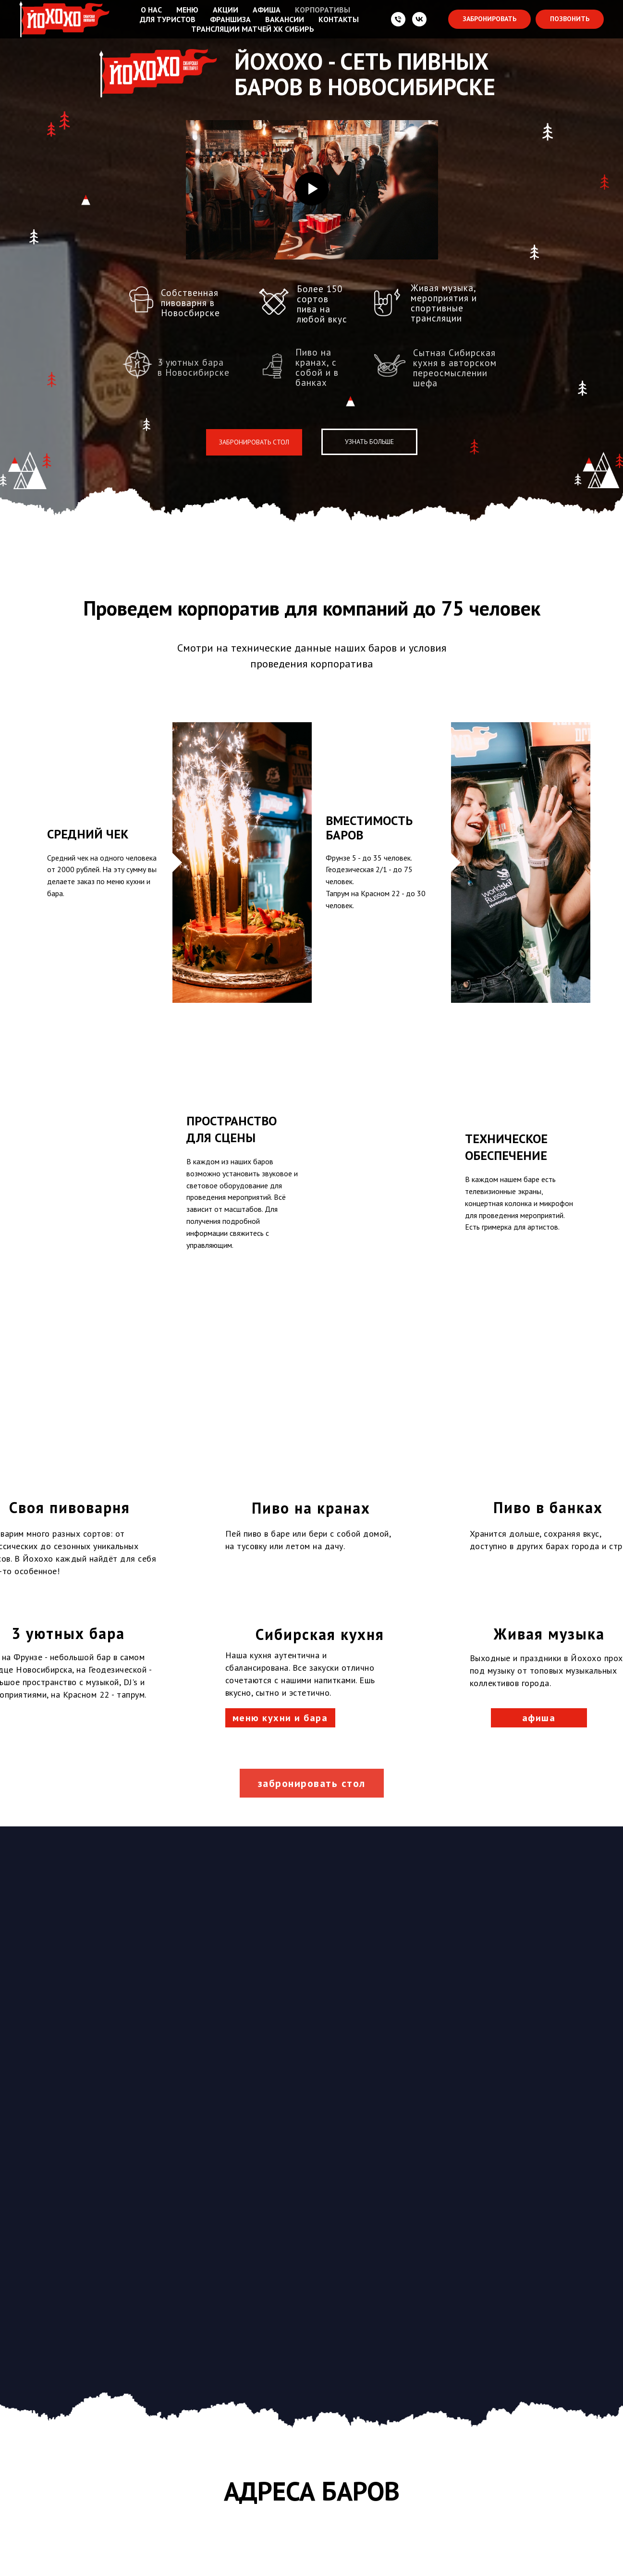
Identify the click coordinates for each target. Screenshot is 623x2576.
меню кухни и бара (280, 1376)
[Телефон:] (398, 19)
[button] (489, 19)
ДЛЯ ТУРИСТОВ (167, 19)
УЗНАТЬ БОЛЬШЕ (369, 441)
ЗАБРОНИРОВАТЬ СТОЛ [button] (254, 442)
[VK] (419, 19)
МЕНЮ (187, 9)
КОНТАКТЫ (338, 19)
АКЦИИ (225, 9)
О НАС (151, 9)
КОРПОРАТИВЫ (322, 9)
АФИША (267, 9)
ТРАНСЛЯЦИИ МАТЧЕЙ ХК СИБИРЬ (252, 29)
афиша (539, 1376)
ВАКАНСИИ (284, 19)
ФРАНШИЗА (230, 19)
